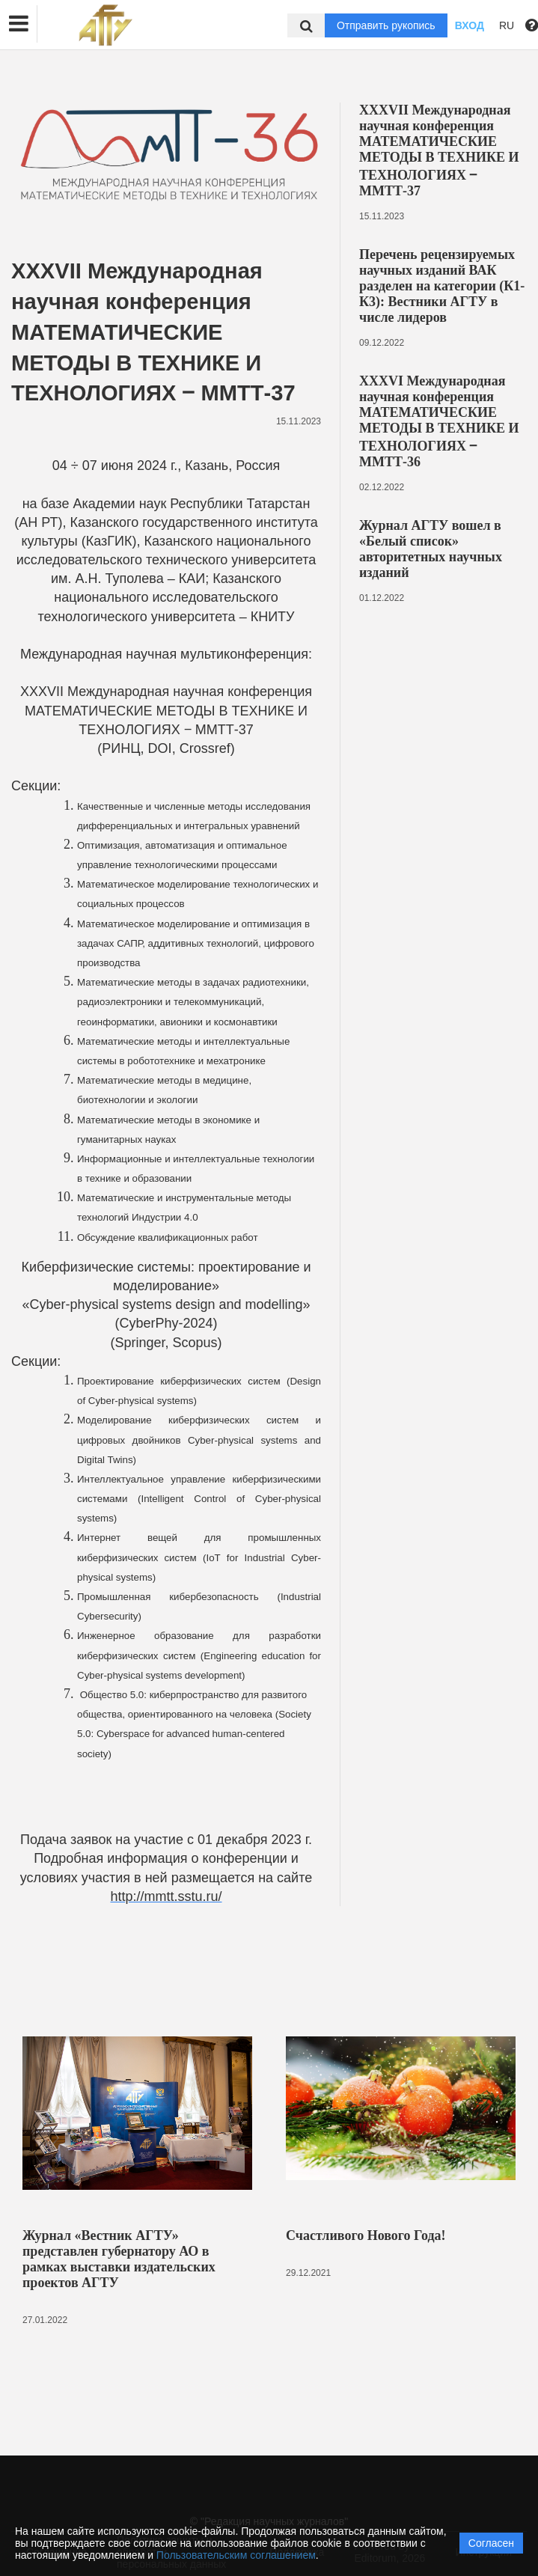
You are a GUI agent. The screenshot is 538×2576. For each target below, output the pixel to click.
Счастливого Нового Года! (365, 2235)
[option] (137, 2184)
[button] (18, 24)
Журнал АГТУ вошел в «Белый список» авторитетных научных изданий (430, 549)
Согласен (491, 2543)
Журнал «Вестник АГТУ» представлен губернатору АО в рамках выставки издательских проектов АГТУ (118, 2259)
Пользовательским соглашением (236, 2555)
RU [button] (506, 25)
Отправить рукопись (386, 25)
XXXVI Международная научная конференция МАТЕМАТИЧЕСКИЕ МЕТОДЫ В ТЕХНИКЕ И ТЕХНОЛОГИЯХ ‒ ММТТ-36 (439, 421)
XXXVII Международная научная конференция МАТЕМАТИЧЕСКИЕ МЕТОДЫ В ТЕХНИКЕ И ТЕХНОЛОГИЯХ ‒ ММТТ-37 (439, 150)
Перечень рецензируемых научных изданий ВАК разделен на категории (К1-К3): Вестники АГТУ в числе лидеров (442, 286)
